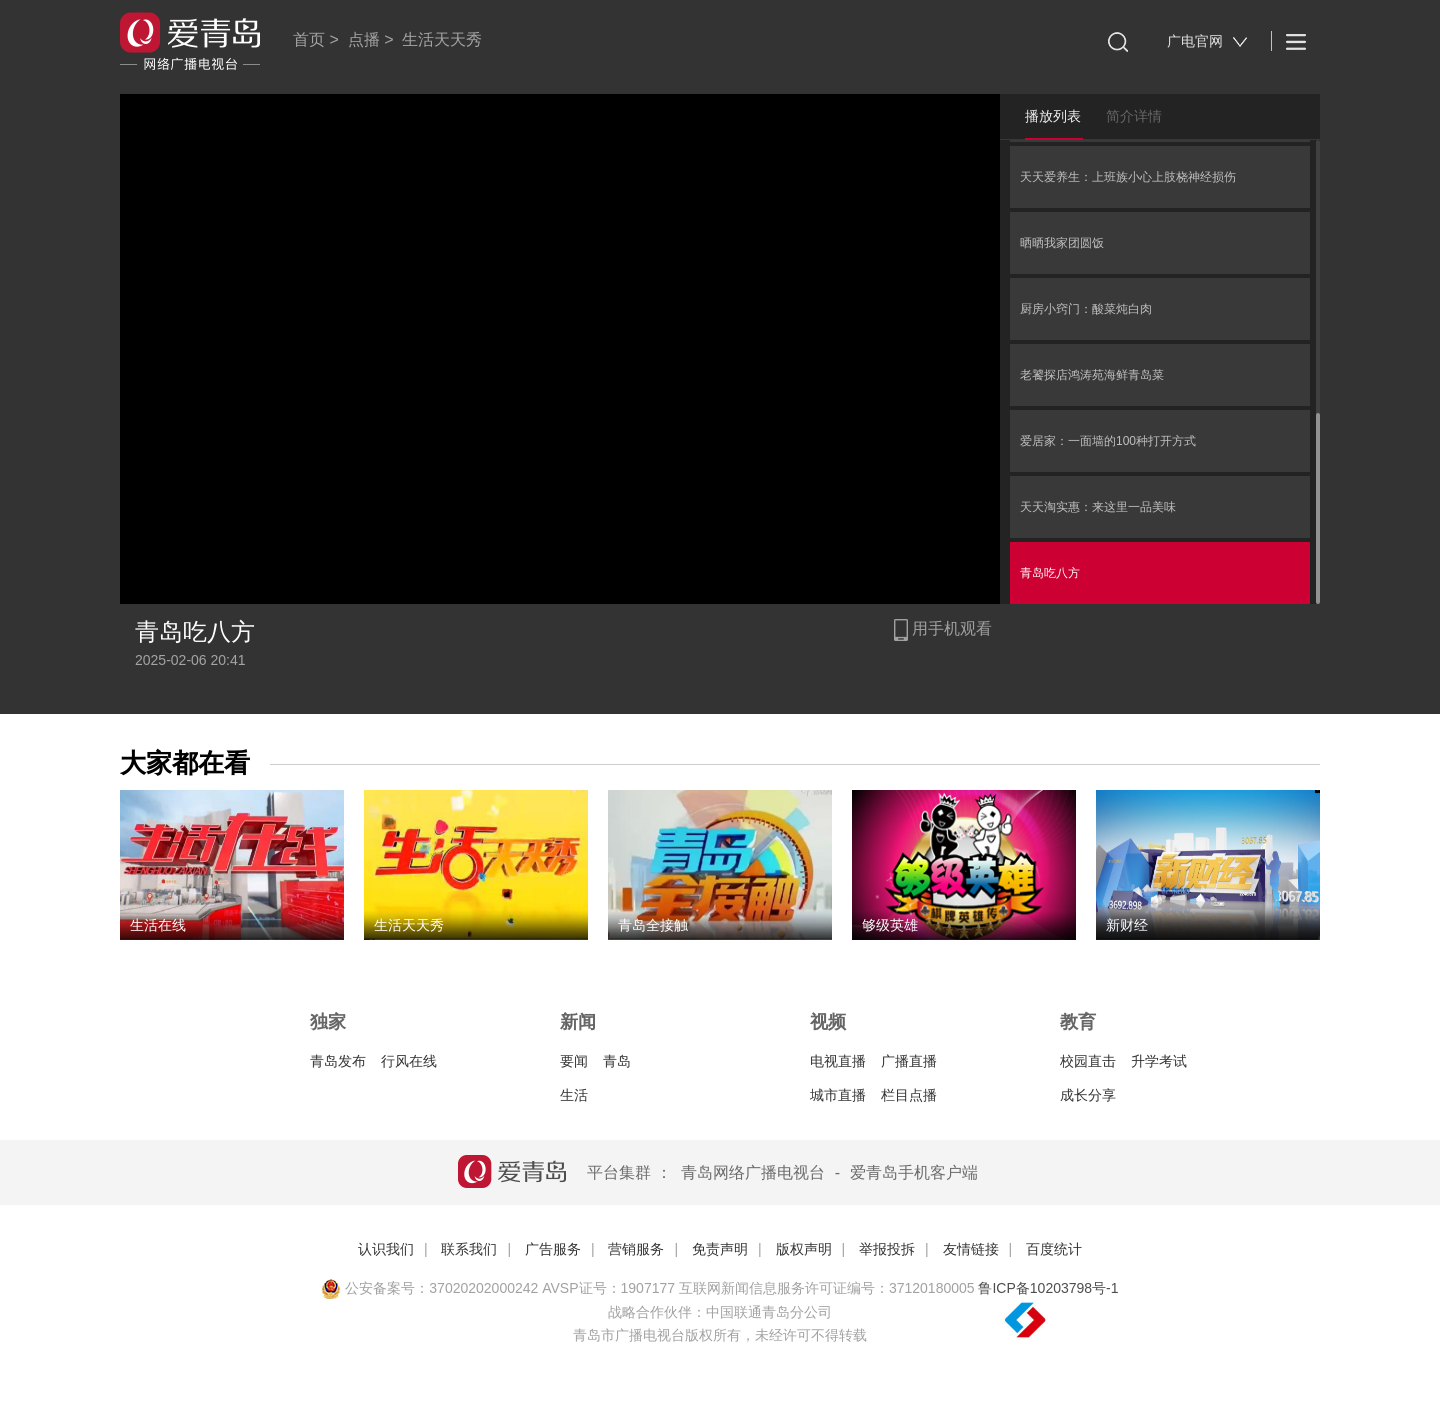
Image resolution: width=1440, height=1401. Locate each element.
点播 (364, 39)
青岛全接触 (653, 925)
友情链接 (971, 1249)
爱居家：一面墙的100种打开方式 (1108, 441)
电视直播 (838, 1061)
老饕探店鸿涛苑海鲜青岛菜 (1092, 375)
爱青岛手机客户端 (914, 1172)
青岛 (617, 1061)
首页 (309, 39)
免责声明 (720, 1249)
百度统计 (1054, 1249)
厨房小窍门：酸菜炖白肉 (1086, 309)
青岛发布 (338, 1061)
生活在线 (158, 925)
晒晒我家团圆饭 (1062, 243)
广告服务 (553, 1249)
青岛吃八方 (1050, 573)
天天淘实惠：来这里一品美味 (1098, 507)
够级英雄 (890, 925)
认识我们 (386, 1249)
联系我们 (469, 1249)
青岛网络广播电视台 (753, 1172)
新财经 (1127, 925)
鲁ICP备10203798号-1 (1048, 1288)
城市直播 (838, 1095)
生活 (574, 1095)
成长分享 (1088, 1095)
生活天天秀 (442, 39)
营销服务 (636, 1249)
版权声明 (804, 1249)
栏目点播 (909, 1095)
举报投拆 (887, 1249)
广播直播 (909, 1061)
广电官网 (1207, 41)
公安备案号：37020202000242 (429, 1288)
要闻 (574, 1061)
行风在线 (409, 1061)
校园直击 (1088, 1061)
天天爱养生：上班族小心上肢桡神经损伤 (1128, 177)
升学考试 (1159, 1061)
